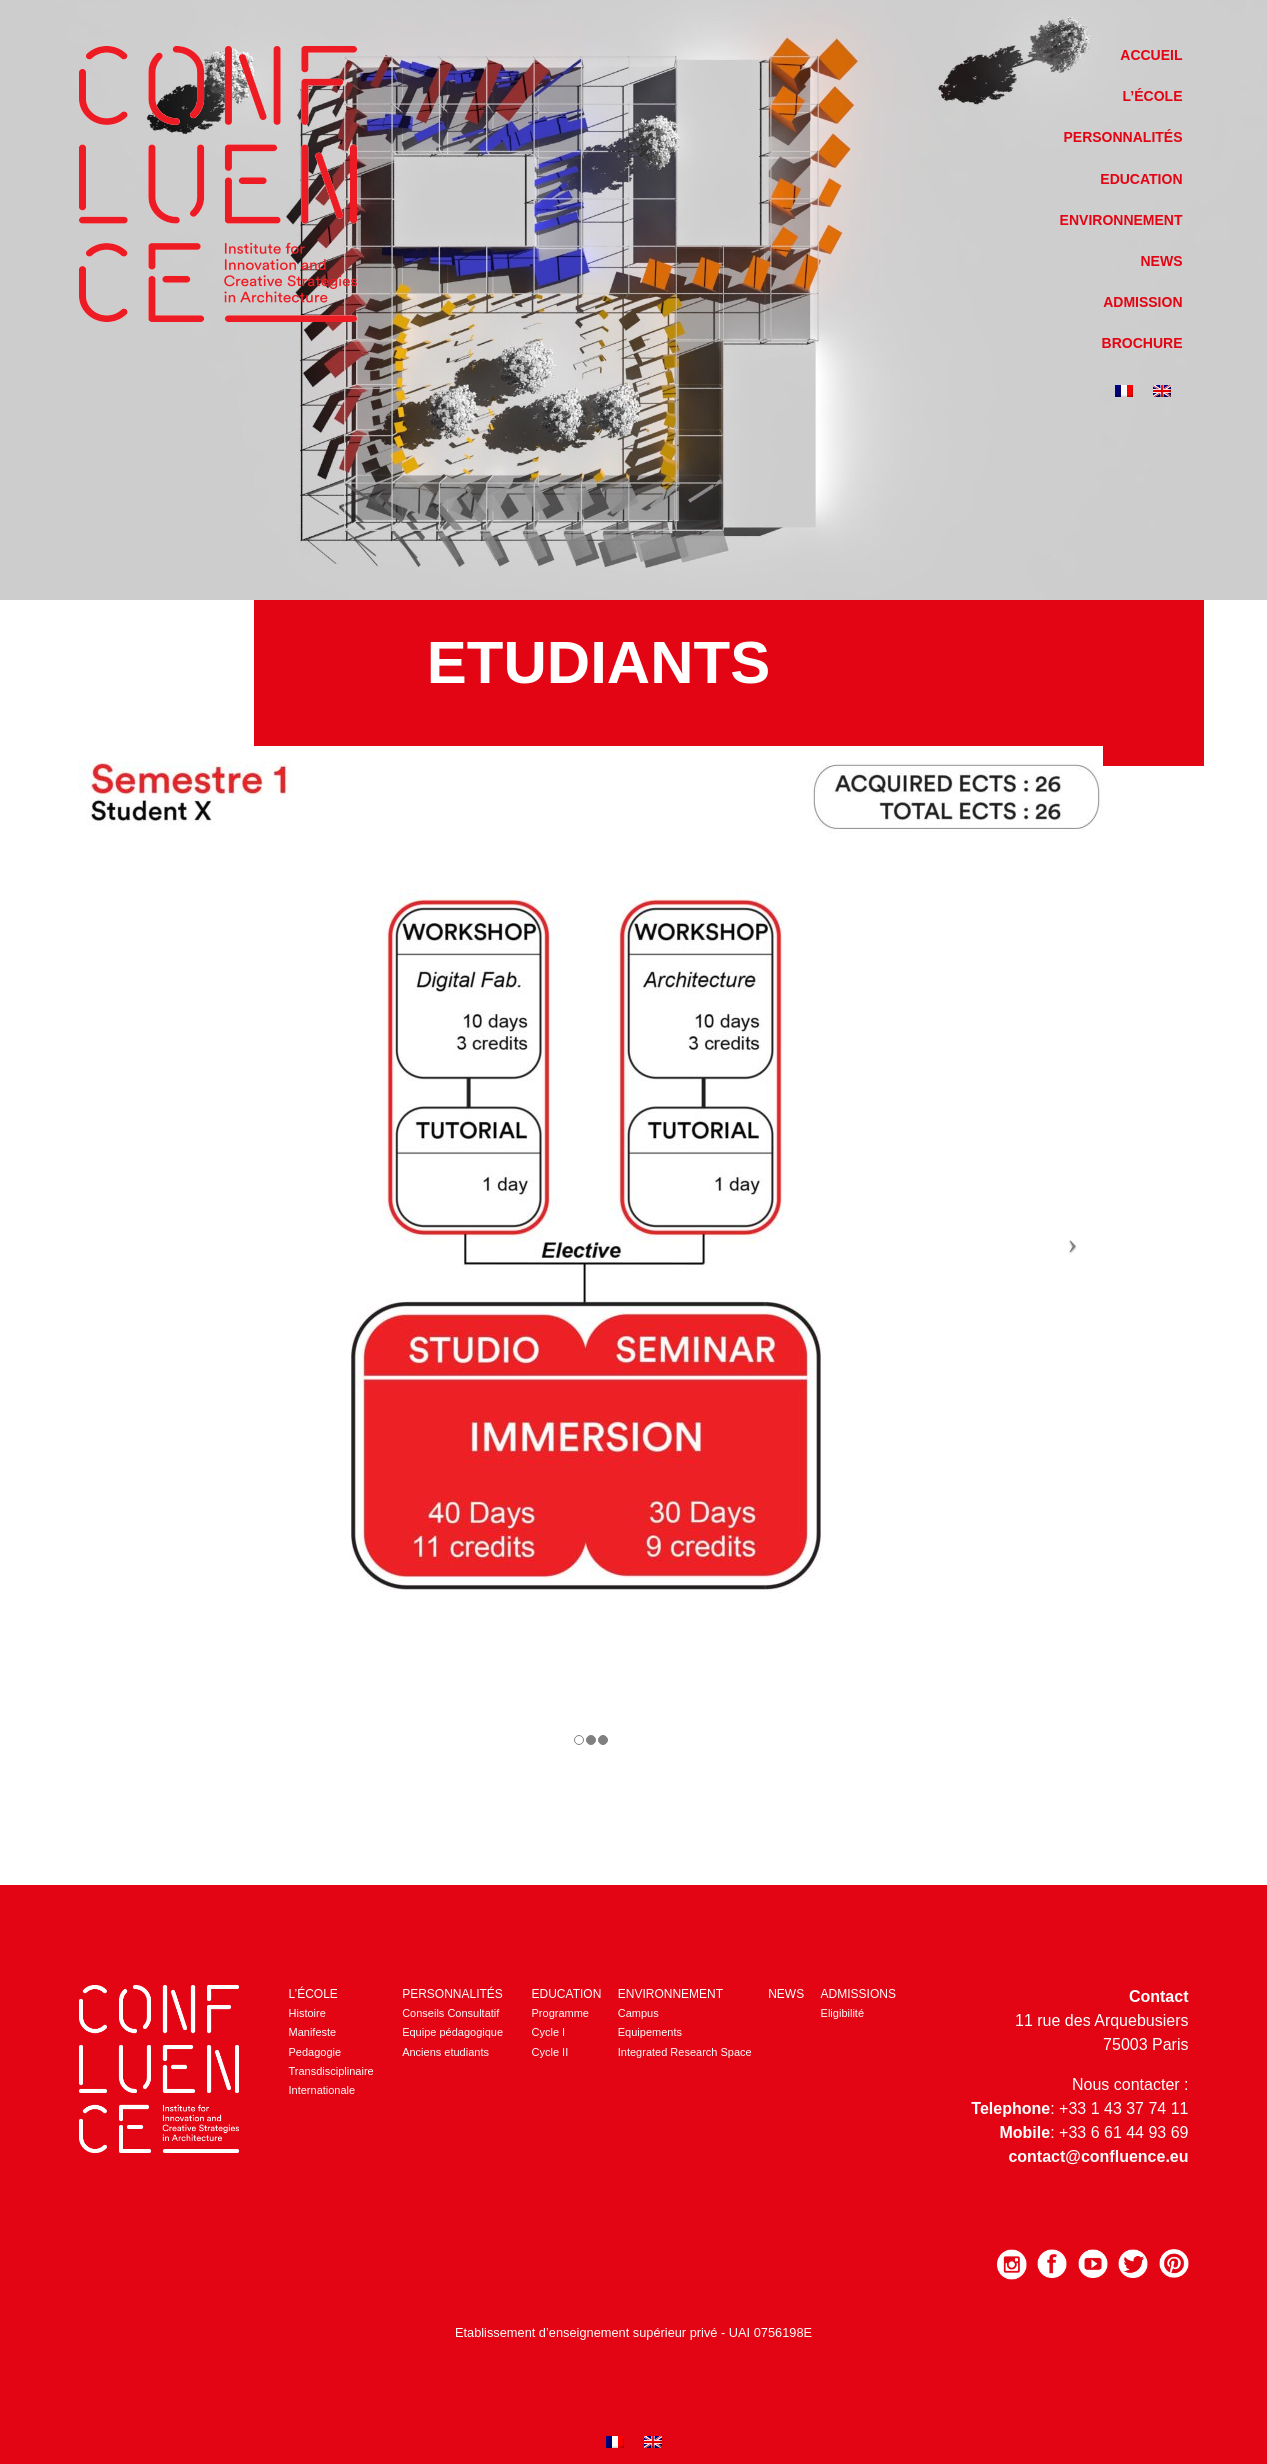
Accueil (1151, 55)
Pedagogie (315, 2052)
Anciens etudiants (445, 2052)
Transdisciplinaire (331, 2071)
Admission (1142, 302)
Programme (560, 2013)
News (1162, 261)
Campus (638, 2013)
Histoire (307, 2013)
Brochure (1142, 343)
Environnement (1121, 220)
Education (1141, 179)
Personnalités (1122, 137)
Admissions (858, 1994)
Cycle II (550, 2052)
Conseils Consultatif (450, 2013)
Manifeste (313, 2032)
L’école (1153, 96)
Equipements (650, 2032)
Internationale (322, 2090)
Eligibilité (842, 2013)
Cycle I (549, 2032)
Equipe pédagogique (452, 2032)
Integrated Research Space (685, 2052)
